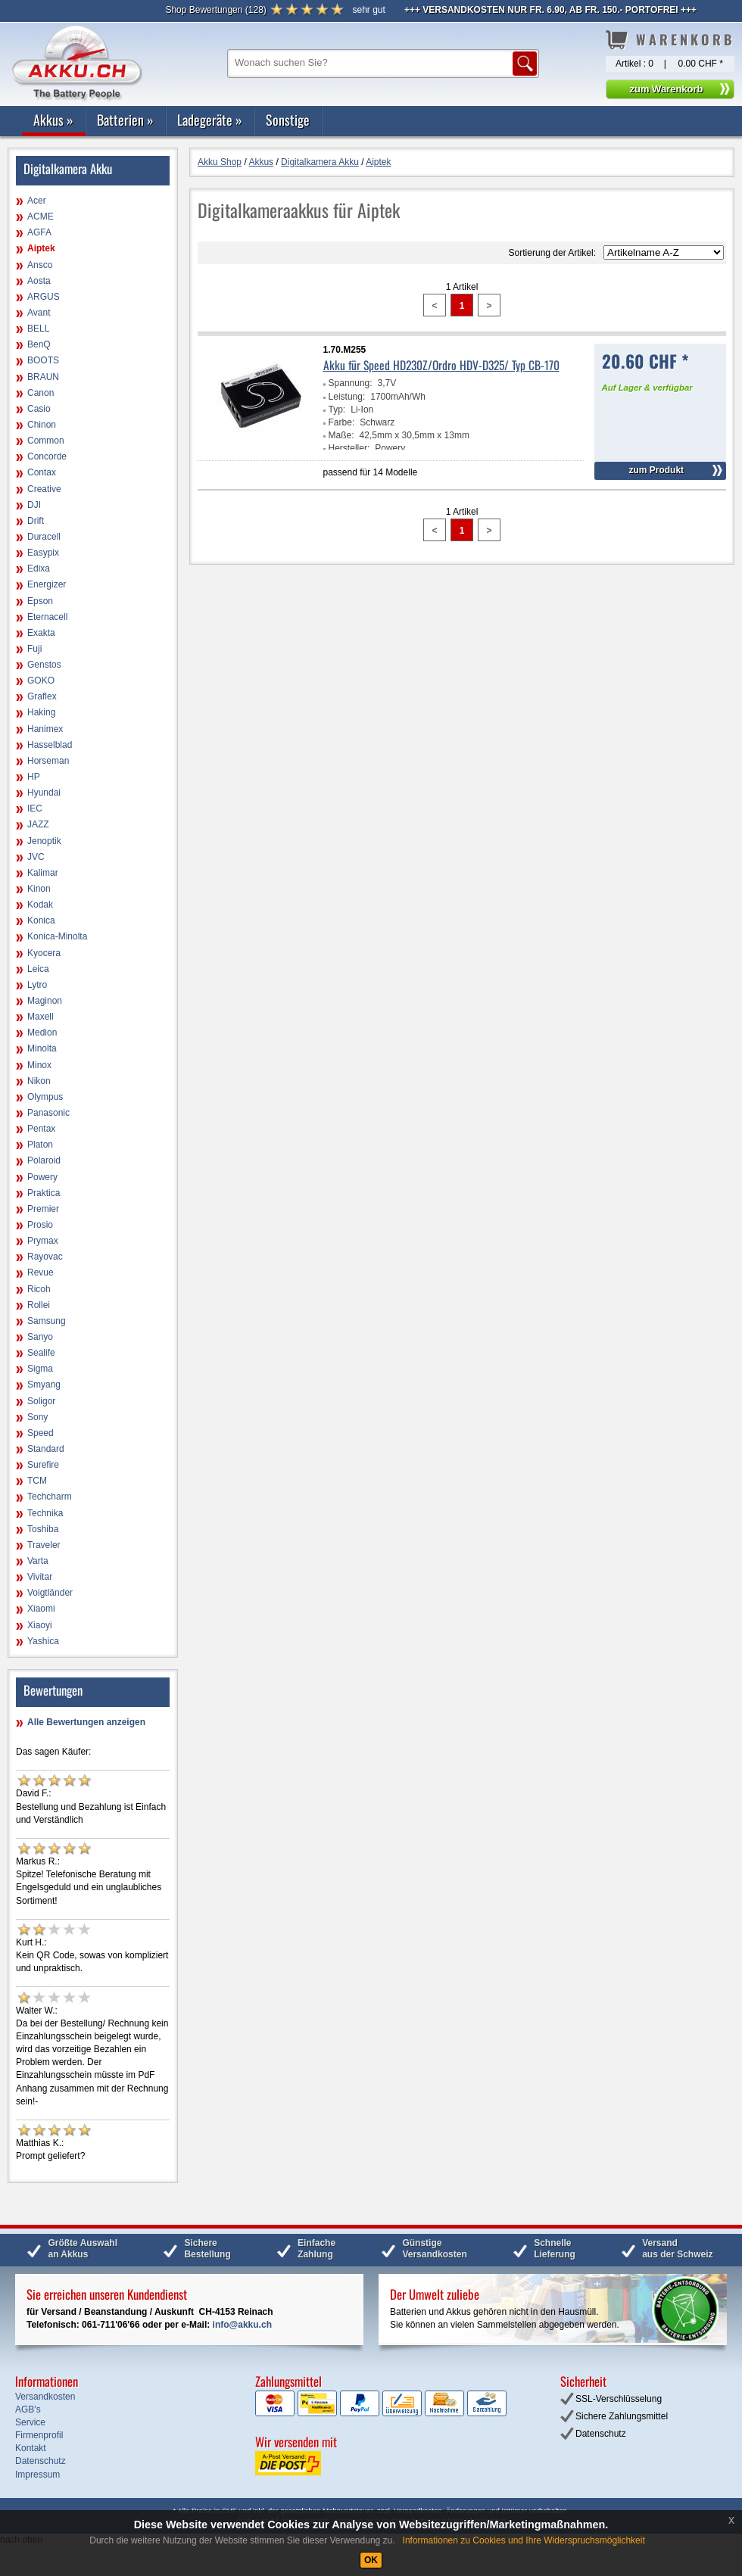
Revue (40, 1272)
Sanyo (40, 1337)
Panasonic (48, 1112)
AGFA (39, 232)
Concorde (47, 456)
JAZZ (38, 824)
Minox (39, 1065)
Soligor (41, 1401)
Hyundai (44, 792)
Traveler (44, 1545)
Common (45, 440)
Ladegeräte (209, 119)
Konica (41, 920)
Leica (38, 969)
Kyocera (44, 953)
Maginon (44, 1000)
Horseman (48, 760)
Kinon (39, 888)
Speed (40, 1433)
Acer (36, 200)
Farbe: (342, 422)
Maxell (40, 1016)
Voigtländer (50, 1592)
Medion (42, 1032)
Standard (45, 1449)
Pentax (41, 1128)
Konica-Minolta (57, 936)
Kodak (40, 904)
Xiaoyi (39, 1625)
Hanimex (45, 729)
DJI (34, 505)
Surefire (43, 1464)
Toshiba (42, 1529)
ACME (40, 216)
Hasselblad (49, 745)
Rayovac (45, 1256)
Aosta (39, 281)
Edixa (38, 568)
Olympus (45, 1097)
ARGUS (43, 296)
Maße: (341, 435)
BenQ (39, 344)
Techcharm (49, 1496)
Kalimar (42, 872)
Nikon (39, 1081)
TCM (37, 1480)
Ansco (39, 265)
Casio (39, 408)
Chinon (41, 424)
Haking (41, 712)
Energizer (46, 584)
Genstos (44, 664)
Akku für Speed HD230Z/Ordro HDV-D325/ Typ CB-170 (441, 365)
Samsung (46, 1321)
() (215, 10)
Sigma (40, 1368)
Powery (42, 1177)
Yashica (43, 1641)
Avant (38, 312)
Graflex (42, 696)
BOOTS (43, 360)
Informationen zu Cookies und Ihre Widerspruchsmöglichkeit (524, 2540)
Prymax (42, 1240)
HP (33, 776)
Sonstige (288, 119)
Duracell (44, 536)
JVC (36, 857)
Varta (37, 1561)
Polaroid (44, 1160)
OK (371, 2560)
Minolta (42, 1048)
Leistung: (347, 396)
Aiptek (41, 248)
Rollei (38, 1305)
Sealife (41, 1352)
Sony (37, 1417)
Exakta (41, 633)
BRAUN (43, 377)
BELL (38, 328)
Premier (43, 1209)
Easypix (43, 552)
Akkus (53, 119)
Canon (40, 393)
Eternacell (47, 617)
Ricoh (39, 1289)
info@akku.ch (242, 2324)
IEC (34, 808)
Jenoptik (44, 841)
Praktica (43, 1193)
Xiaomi (41, 1608)
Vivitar (39, 1576)
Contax (41, 472)
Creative (44, 489)
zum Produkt (656, 470)
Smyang (44, 1384)
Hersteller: (349, 448)
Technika (45, 1513)
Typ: (337, 409)
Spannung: (351, 383)
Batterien (125, 119)
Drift (35, 521)
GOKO (41, 680)
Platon (40, 1144)
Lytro (37, 985)
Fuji (34, 648)
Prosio (40, 1224)
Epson (40, 601)
